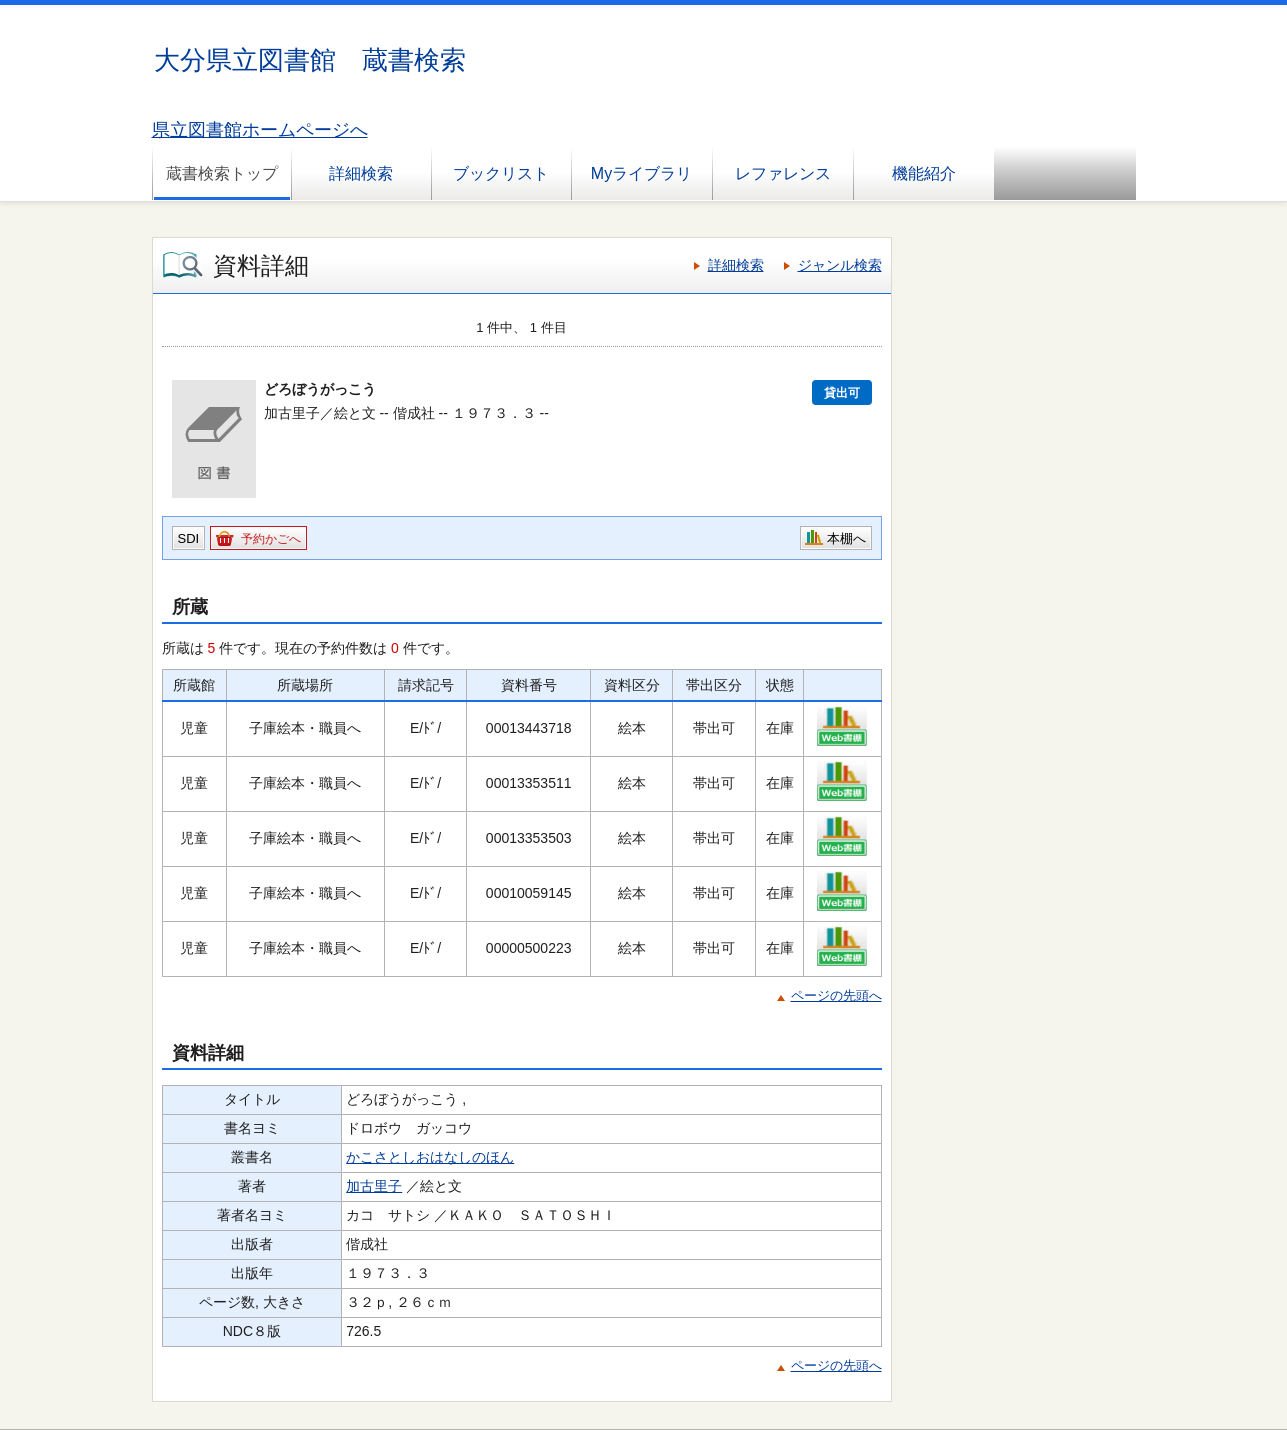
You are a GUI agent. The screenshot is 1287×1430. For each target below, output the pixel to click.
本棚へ (846, 538)
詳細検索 (361, 173)
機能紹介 (924, 173)
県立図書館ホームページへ (260, 130)
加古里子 (374, 1186)
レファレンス (783, 173)
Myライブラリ (641, 173)
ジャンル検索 (840, 265)
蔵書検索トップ (222, 173)
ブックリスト (501, 173)
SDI (189, 538)
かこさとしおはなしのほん (430, 1157)
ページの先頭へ (836, 995)
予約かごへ (271, 539)
